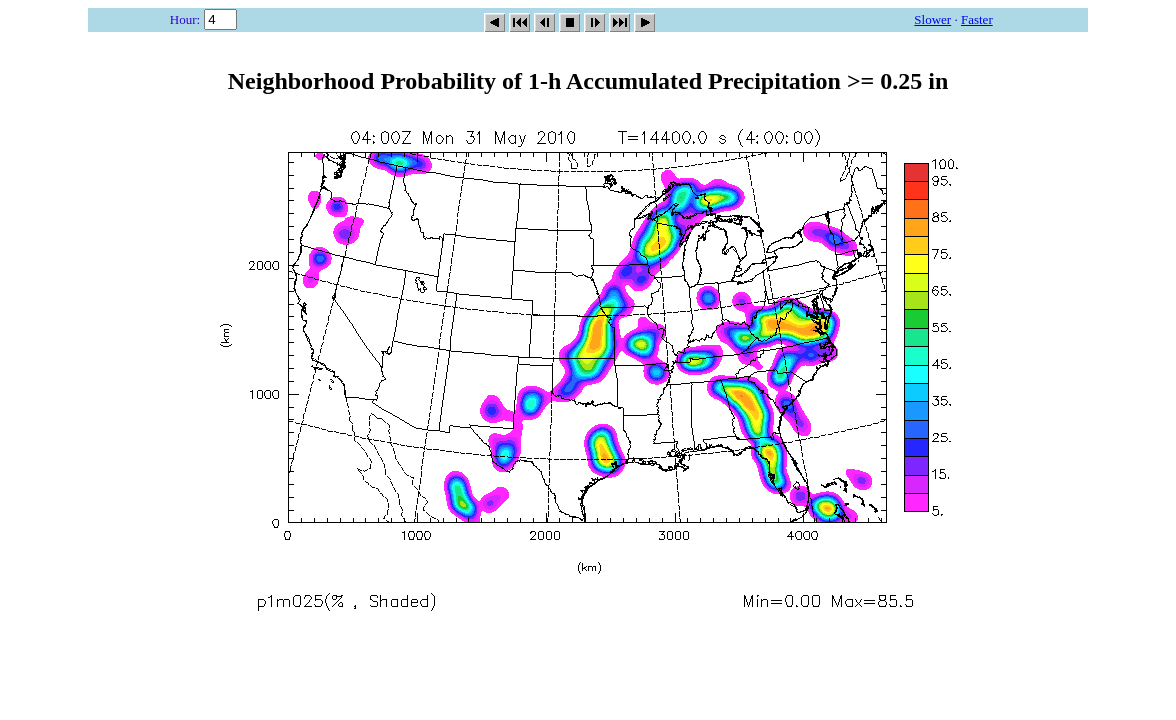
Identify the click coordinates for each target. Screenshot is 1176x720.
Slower (932, 19)
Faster (977, 19)
